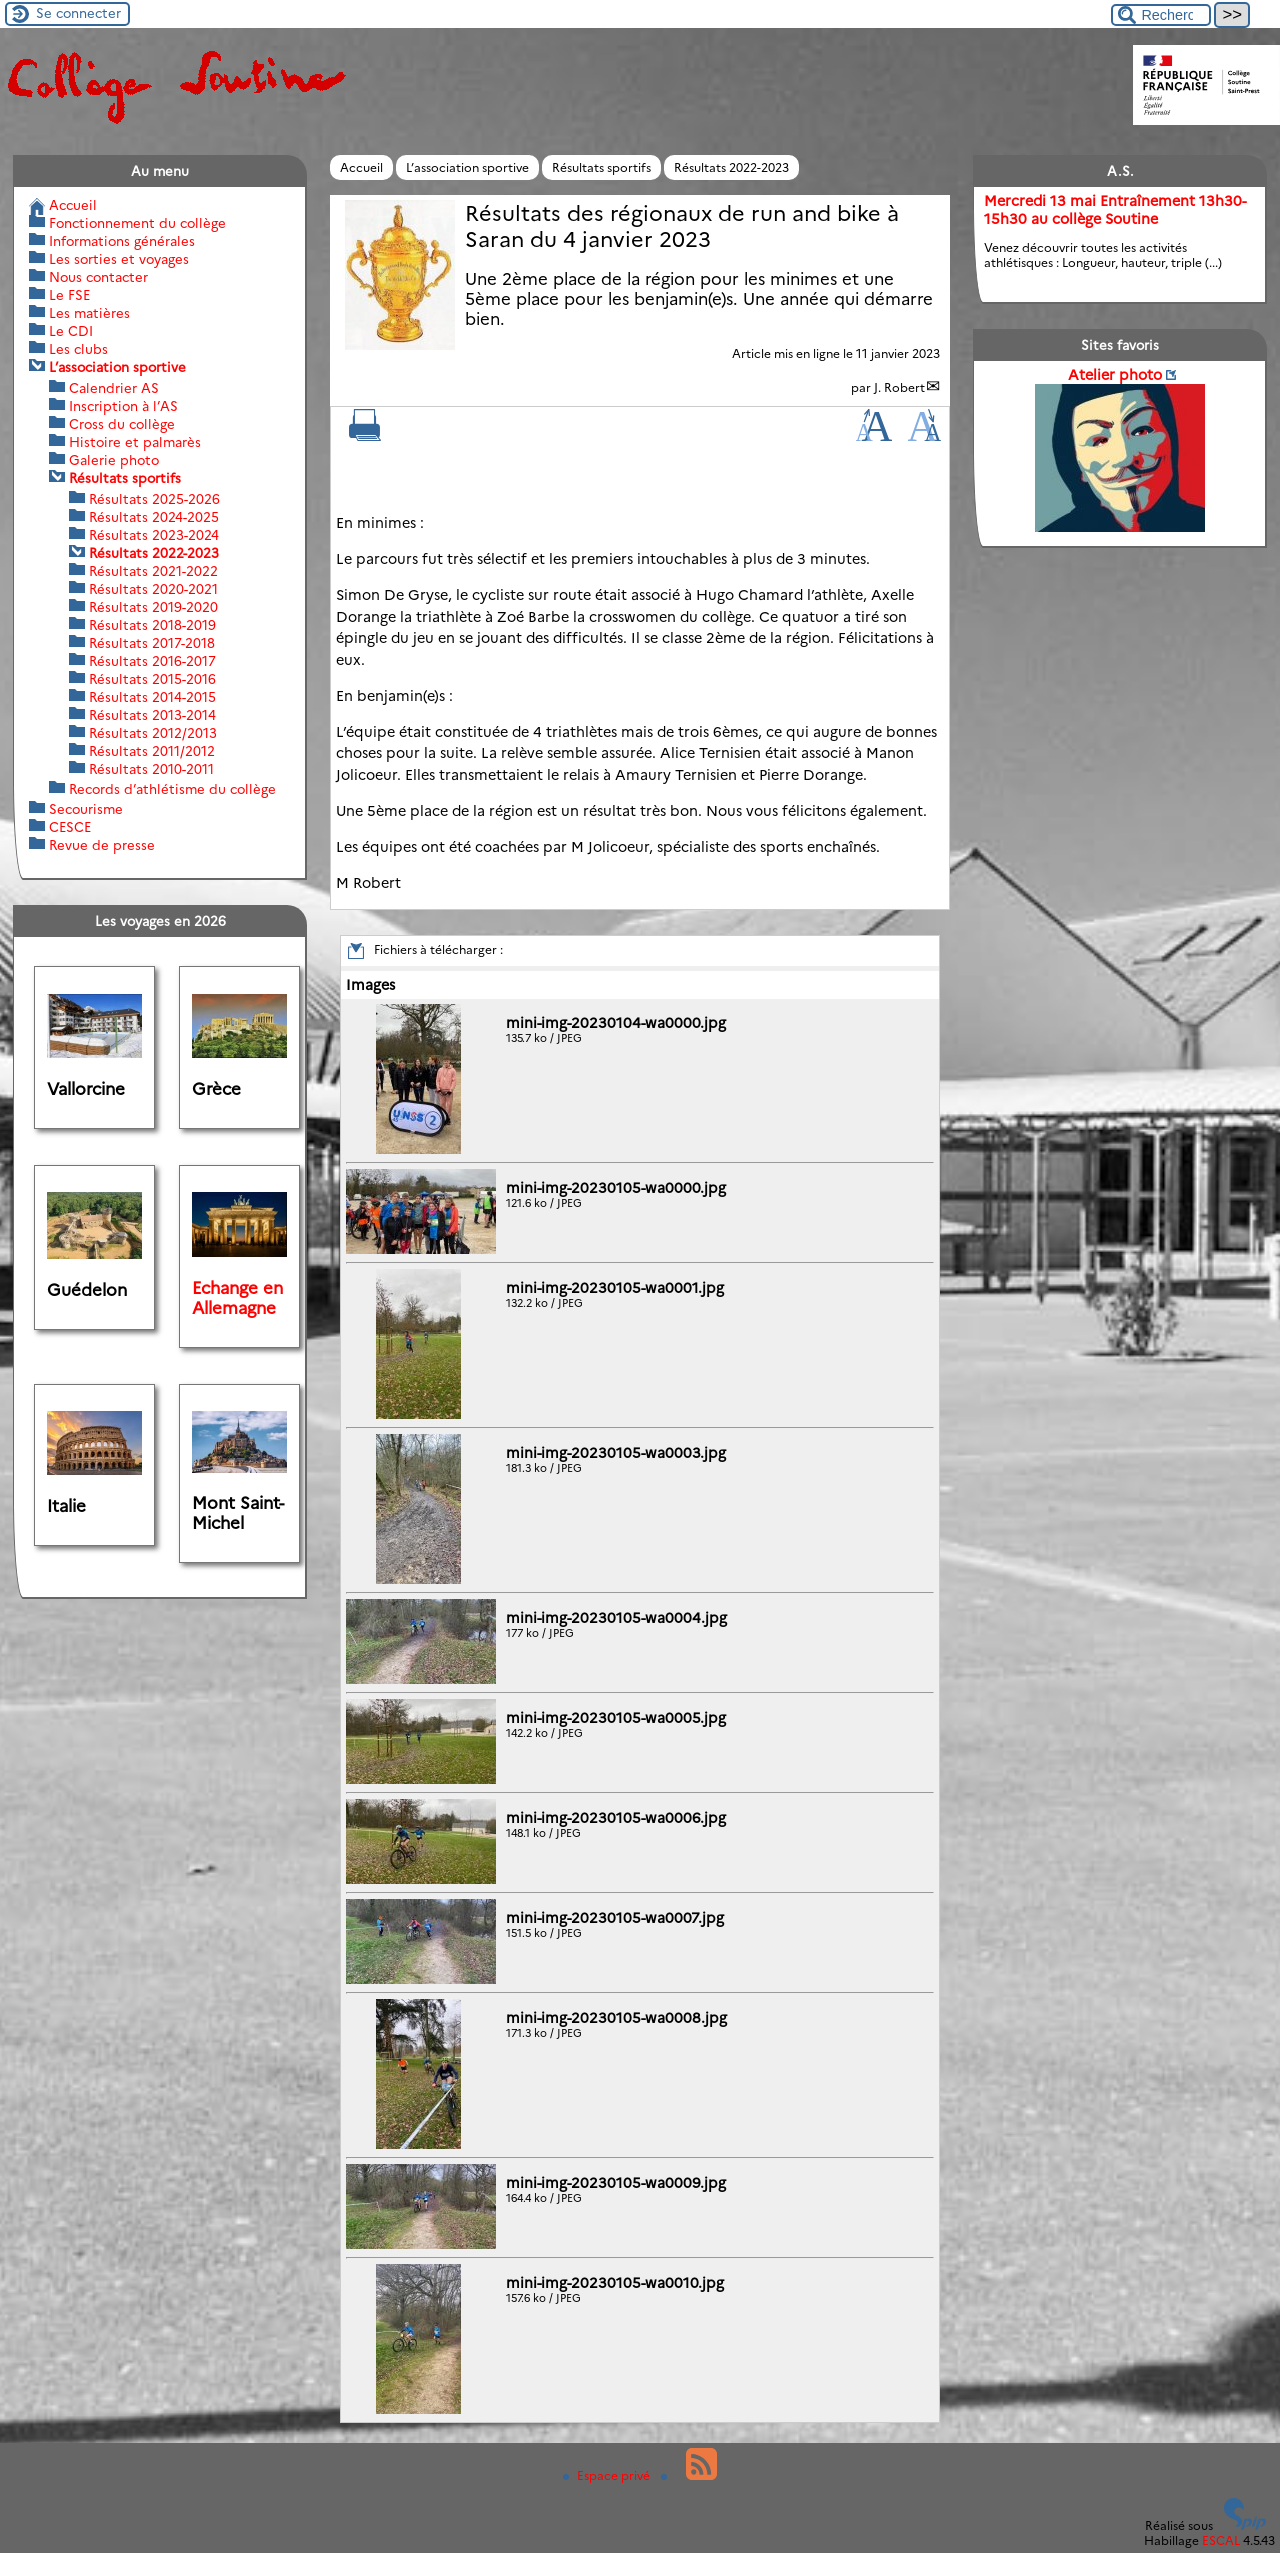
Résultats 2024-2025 (154, 517)
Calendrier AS (114, 388)
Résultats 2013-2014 (152, 715)
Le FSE (69, 295)
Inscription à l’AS (123, 406)
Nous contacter (98, 277)
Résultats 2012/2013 (153, 733)
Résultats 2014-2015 (152, 697)
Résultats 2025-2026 (154, 499)
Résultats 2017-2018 (152, 643)
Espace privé (608, 2475)
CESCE (70, 827)
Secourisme (86, 809)
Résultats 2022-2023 (731, 167)
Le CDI (71, 331)
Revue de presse (102, 845)
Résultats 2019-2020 (153, 607)
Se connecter (78, 13)
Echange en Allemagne (237, 1298)
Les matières (89, 313)
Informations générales (122, 241)
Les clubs (78, 349)
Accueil (361, 167)
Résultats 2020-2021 (153, 589)
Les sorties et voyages (119, 259)
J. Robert (899, 387)
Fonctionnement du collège (137, 223)
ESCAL (1221, 2540)
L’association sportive (467, 167)
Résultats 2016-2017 (152, 661)
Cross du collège (122, 424)
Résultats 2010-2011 (151, 769)
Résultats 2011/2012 (152, 751)
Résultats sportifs (601, 167)
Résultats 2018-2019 (152, 625)
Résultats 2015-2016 (152, 679)
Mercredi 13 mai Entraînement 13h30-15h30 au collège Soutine (1115, 210)
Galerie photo (114, 460)
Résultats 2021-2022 (153, 571)
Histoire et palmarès (135, 442)
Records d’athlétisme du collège (172, 789)
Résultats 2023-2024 (154, 535)
